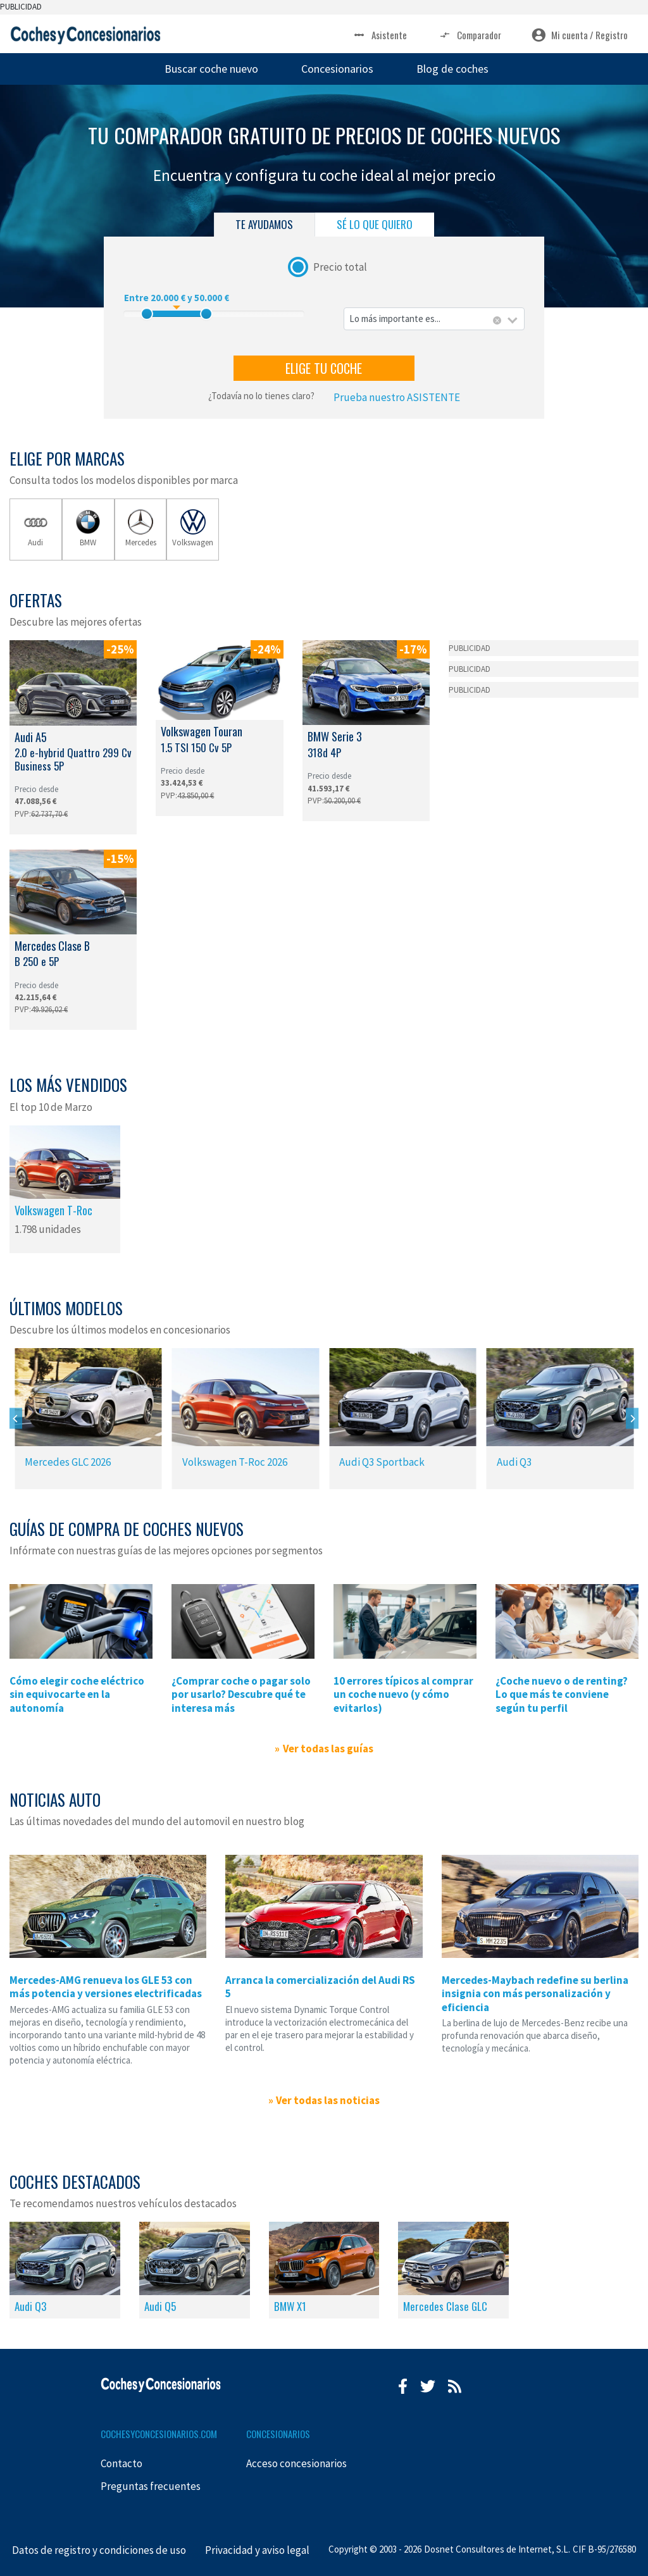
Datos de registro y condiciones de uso (99, 2550)
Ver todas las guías (328, 1748)
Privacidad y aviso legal (257, 2550)
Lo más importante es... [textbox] (394, 319)
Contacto (121, 2463)
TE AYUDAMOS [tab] (264, 224)
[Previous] (15, 1418)
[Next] (632, 1418)
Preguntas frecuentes (151, 2486)
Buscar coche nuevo (211, 68)
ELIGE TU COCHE (323, 368)
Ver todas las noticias (328, 2100)
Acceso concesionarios (296, 2463)
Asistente (379, 35)
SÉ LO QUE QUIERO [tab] (375, 224)
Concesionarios (337, 68)
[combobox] (434, 319)
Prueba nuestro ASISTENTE (396, 397)
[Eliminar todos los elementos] (497, 320)
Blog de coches (452, 68)
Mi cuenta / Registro (580, 35)
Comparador (469, 35)
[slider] (146, 313)
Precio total (340, 266)
